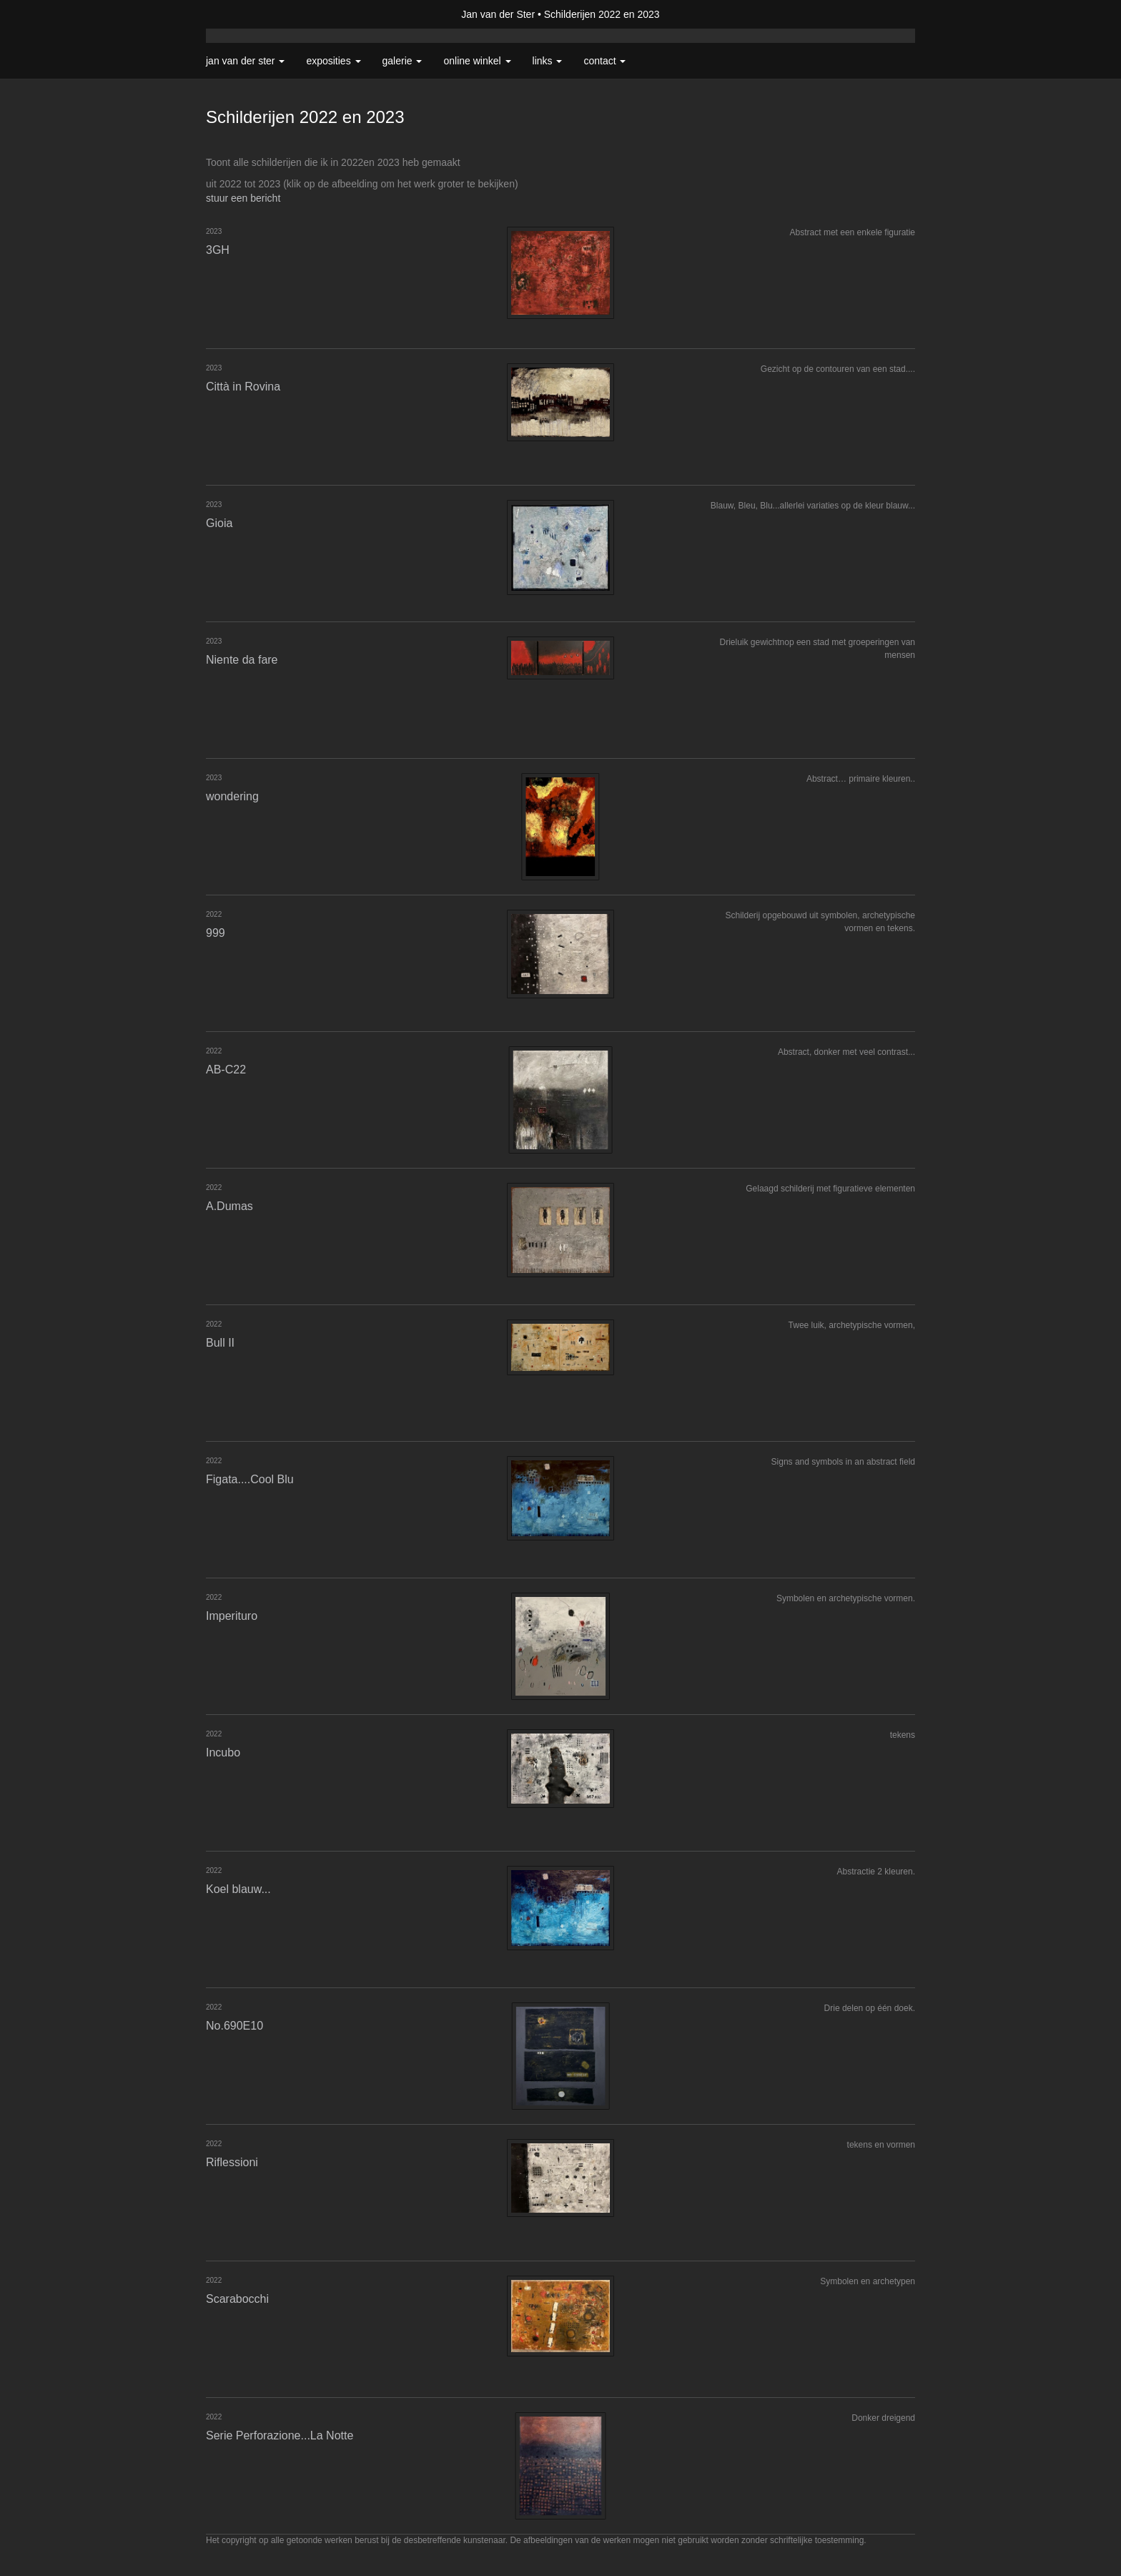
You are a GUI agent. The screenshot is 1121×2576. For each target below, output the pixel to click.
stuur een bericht (243, 198)
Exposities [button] (333, 61)
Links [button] (548, 61)
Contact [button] (604, 61)
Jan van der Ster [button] (245, 61)
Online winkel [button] (476, 61)
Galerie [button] (402, 61)
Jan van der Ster (498, 14)
